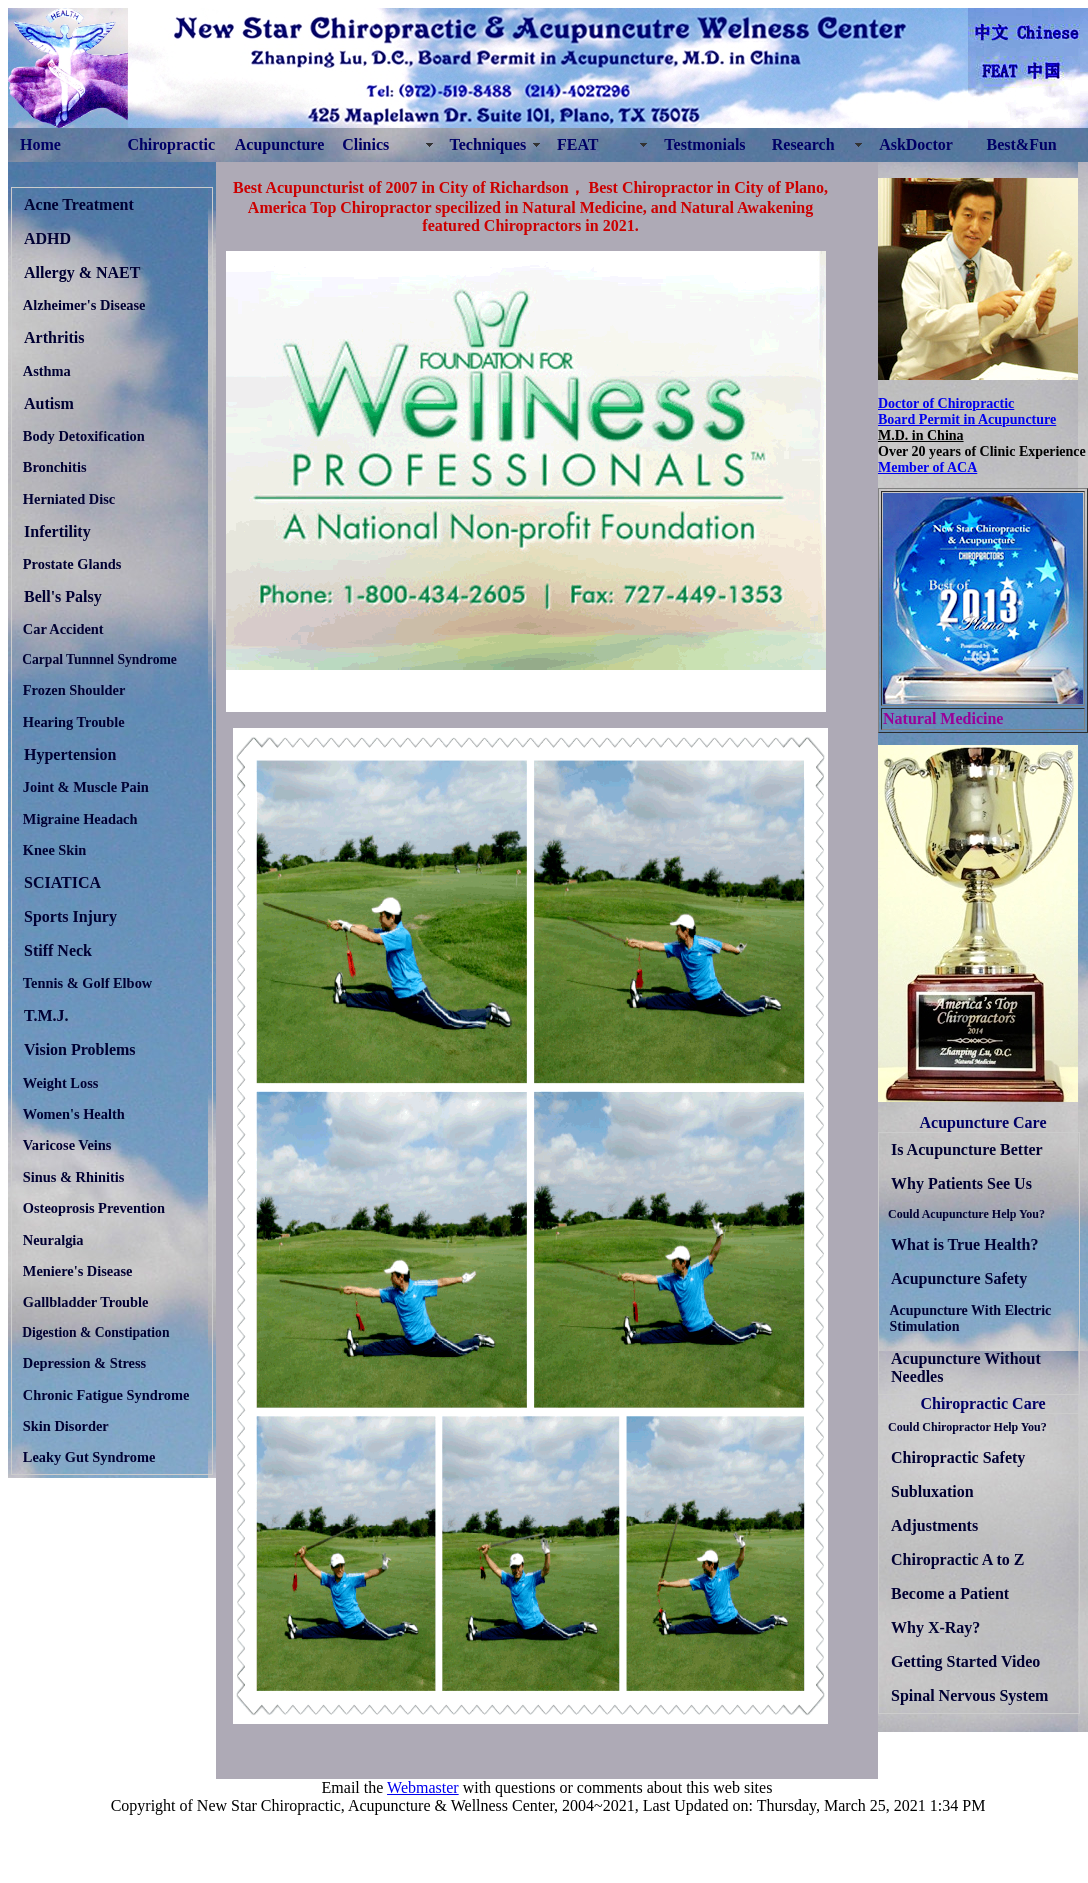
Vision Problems (80, 1049)
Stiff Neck (58, 950)
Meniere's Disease (78, 1271)
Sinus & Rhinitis (74, 1177)
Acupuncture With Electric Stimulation (971, 1318)
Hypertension (70, 754)
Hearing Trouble (74, 722)
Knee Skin (55, 850)
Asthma (47, 371)
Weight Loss (61, 1083)
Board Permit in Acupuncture (967, 419)
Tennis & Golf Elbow (87, 983)
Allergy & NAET (82, 272)
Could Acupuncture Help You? (966, 1214)
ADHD (47, 238)
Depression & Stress (84, 1363)
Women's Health (74, 1114)
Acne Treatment (79, 204)
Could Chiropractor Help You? (967, 1427)
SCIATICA (62, 882)
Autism (49, 403)
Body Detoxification (84, 436)
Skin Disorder (66, 1426)
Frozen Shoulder (74, 690)
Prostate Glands (72, 564)
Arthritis (54, 337)
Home (40, 144)
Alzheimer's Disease (84, 305)
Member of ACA (927, 467)
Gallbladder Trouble (86, 1302)
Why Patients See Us (961, 1183)
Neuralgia (53, 1240)
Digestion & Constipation (95, 1332)
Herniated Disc (69, 499)
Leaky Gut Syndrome (89, 1457)
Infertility (57, 531)
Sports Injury (70, 916)
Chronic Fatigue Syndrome (106, 1395)
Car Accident (63, 629)
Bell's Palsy (63, 596)
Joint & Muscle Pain (86, 787)
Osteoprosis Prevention (94, 1208)
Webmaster (423, 1787)
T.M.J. (46, 1015)
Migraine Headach (80, 819)
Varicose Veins (67, 1145)
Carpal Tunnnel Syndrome (99, 659)
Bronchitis (55, 467)
